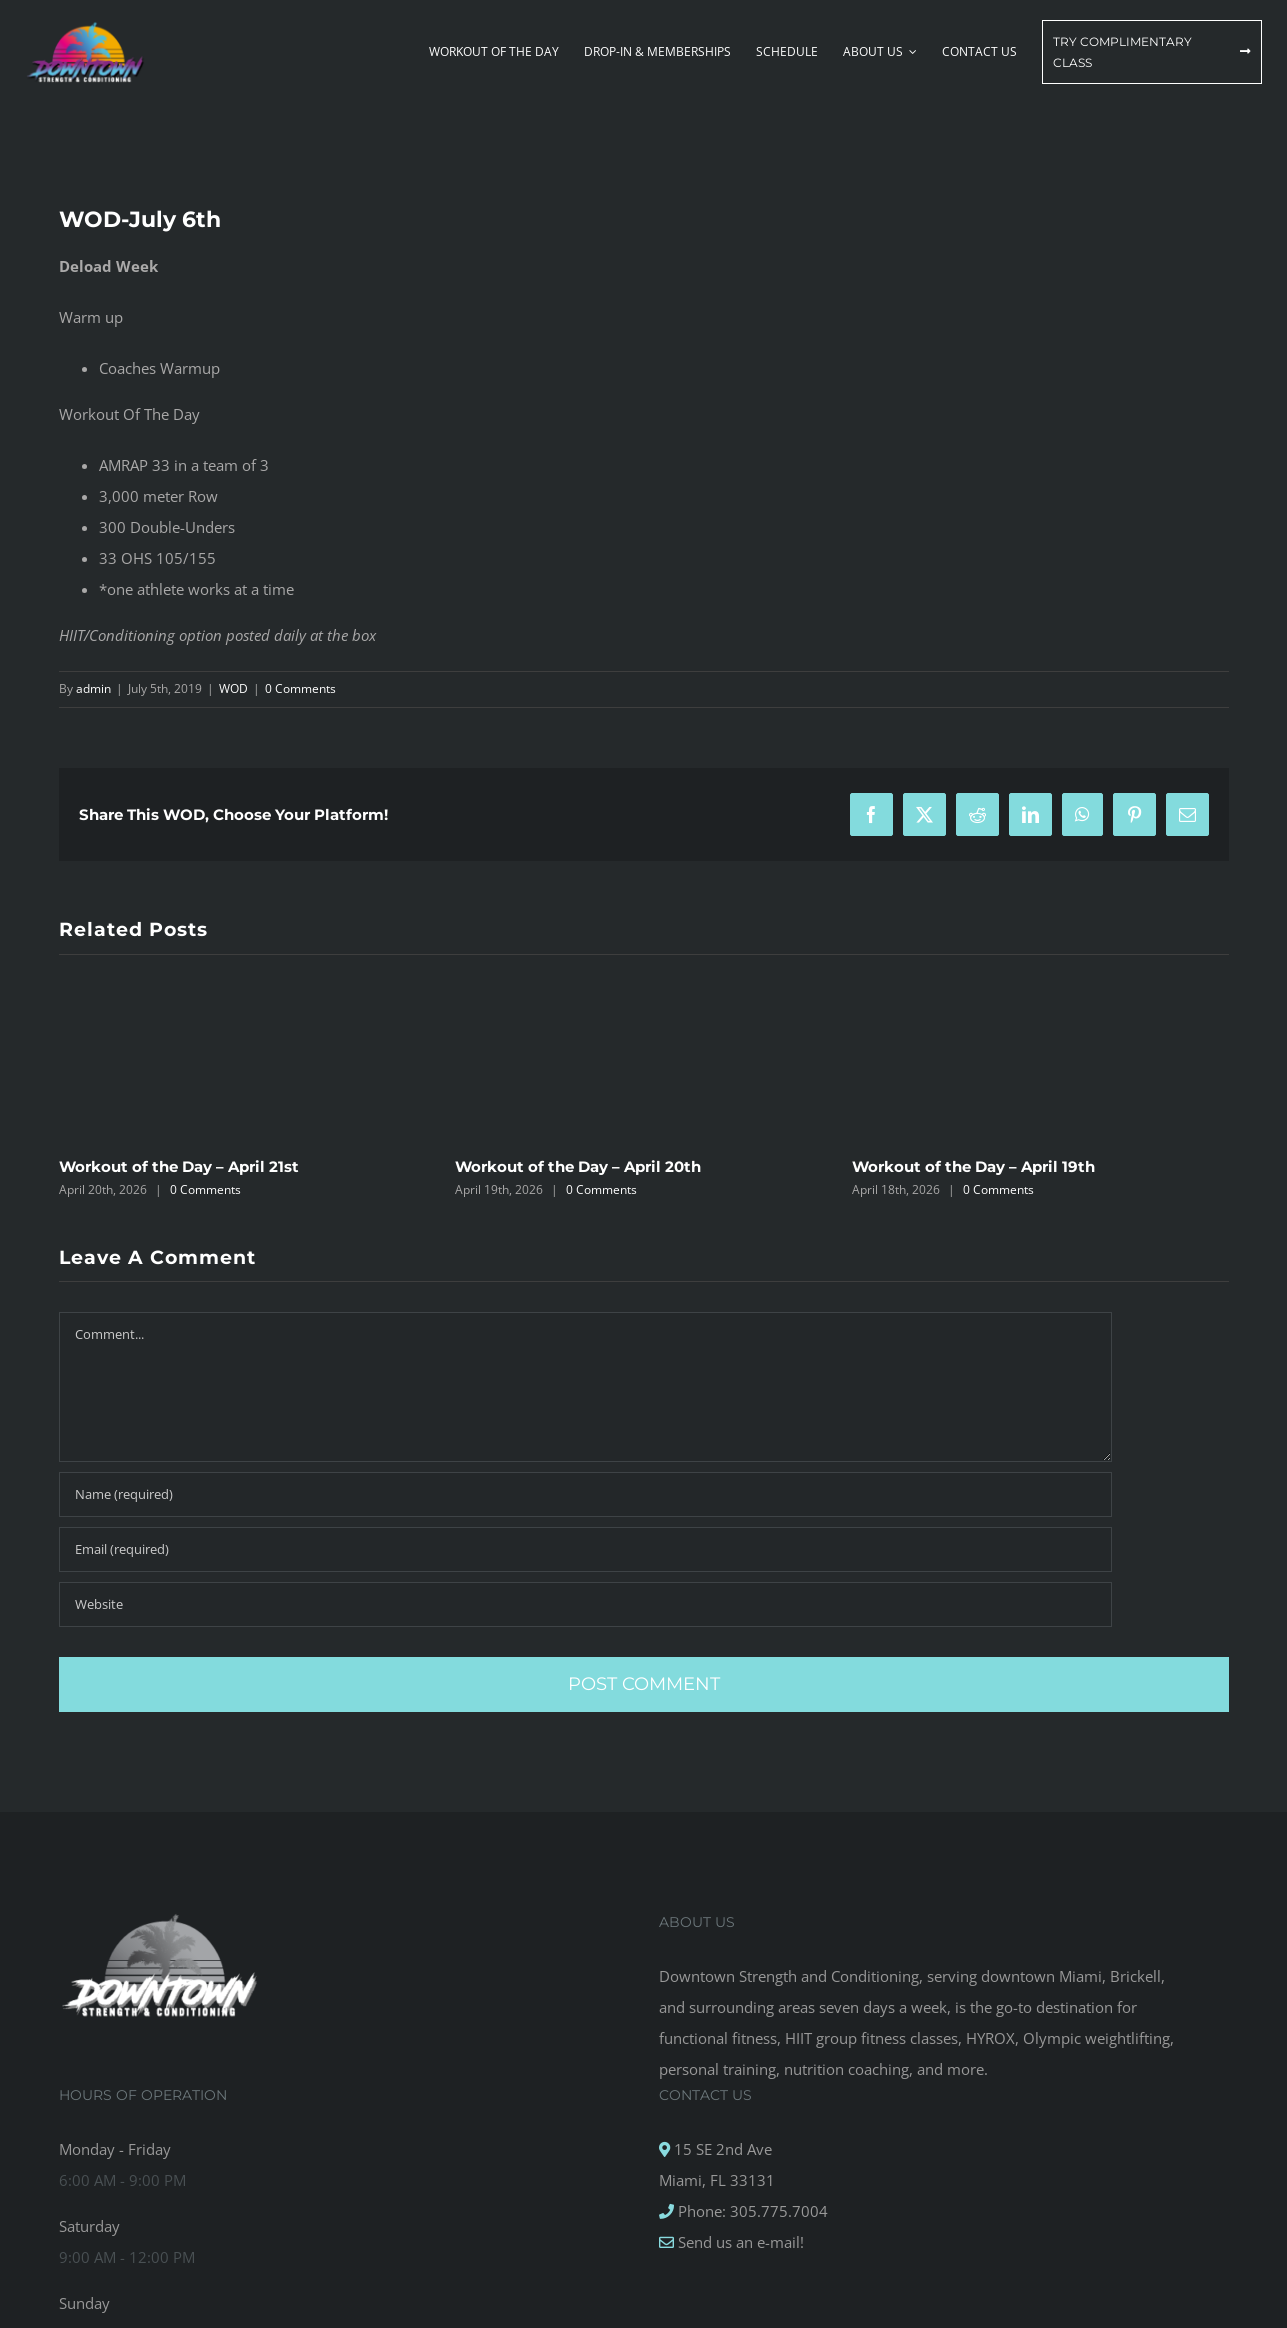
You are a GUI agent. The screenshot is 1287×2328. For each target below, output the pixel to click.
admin (93, 688)
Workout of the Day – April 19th (973, 1166)
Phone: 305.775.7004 (751, 2211)
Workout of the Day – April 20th (578, 1166)
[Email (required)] (585, 1549)
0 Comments (300, 688)
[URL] (585, 1604)
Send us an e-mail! (739, 2242)
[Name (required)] (585, 1494)
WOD (233, 688)
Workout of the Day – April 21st (179, 1166)
